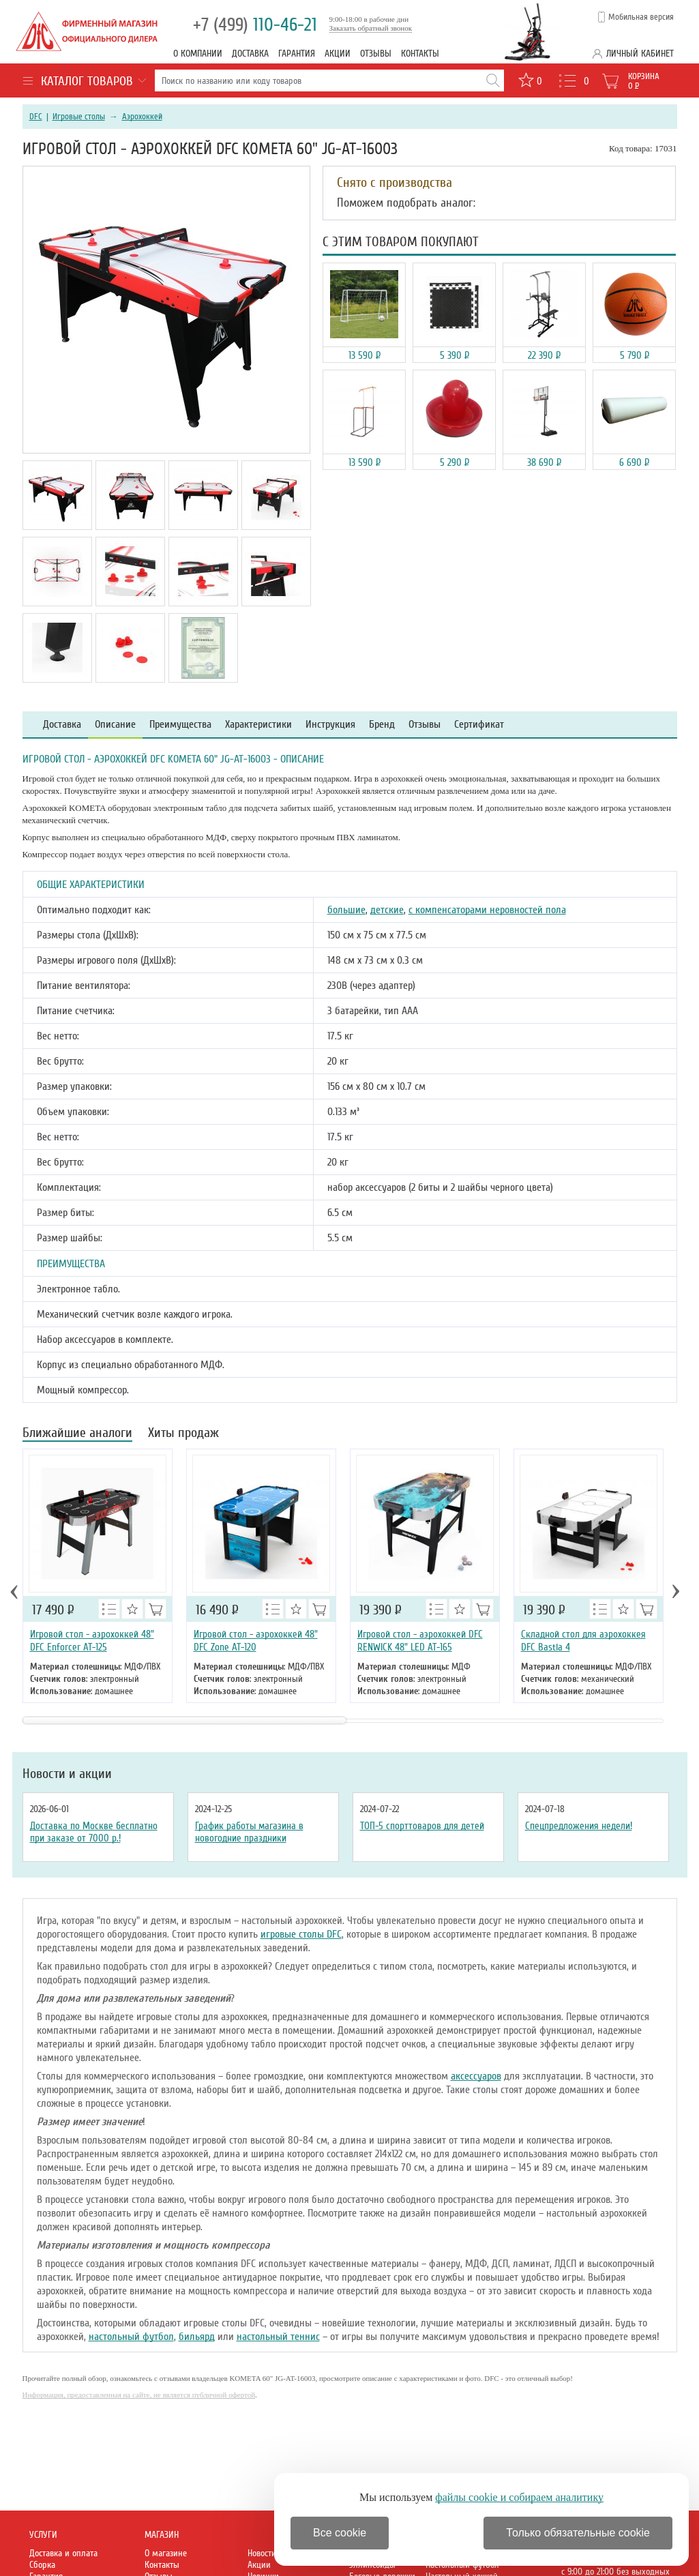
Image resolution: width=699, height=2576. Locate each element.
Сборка (42, 2565)
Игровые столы (79, 116)
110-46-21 (255, 25)
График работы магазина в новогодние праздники (249, 1832)
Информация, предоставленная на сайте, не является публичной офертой (139, 2394)
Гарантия (296, 53)
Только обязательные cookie (578, 2532)
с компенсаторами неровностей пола (487, 910)
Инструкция (330, 724)
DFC (35, 116)
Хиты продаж (183, 1434)
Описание (115, 724)
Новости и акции (67, 1774)
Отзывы (375, 53)
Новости (262, 2553)
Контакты (420, 53)
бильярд (197, 2336)
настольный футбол (131, 2336)
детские (387, 910)
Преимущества (180, 724)
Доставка (250, 53)
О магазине (166, 2553)
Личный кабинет (640, 53)
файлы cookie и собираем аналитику (519, 2497)
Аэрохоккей (142, 116)
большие (346, 910)
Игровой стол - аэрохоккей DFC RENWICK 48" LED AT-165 (420, 1640)
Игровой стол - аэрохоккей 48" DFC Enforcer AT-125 (92, 1640)
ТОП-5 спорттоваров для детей (422, 1826)
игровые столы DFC (301, 1934)
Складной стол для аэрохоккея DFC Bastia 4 (583, 1640)
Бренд (382, 724)
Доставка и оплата (63, 2553)
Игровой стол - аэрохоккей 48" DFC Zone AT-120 (256, 1640)
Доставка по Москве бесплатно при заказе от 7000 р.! (94, 1832)
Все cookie (339, 2532)
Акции (338, 53)
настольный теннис (278, 2336)
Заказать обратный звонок (371, 28)
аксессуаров (476, 2076)
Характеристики (258, 724)
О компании (197, 53)
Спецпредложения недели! (578, 1826)
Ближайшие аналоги (77, 1434)
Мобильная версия (641, 17)
